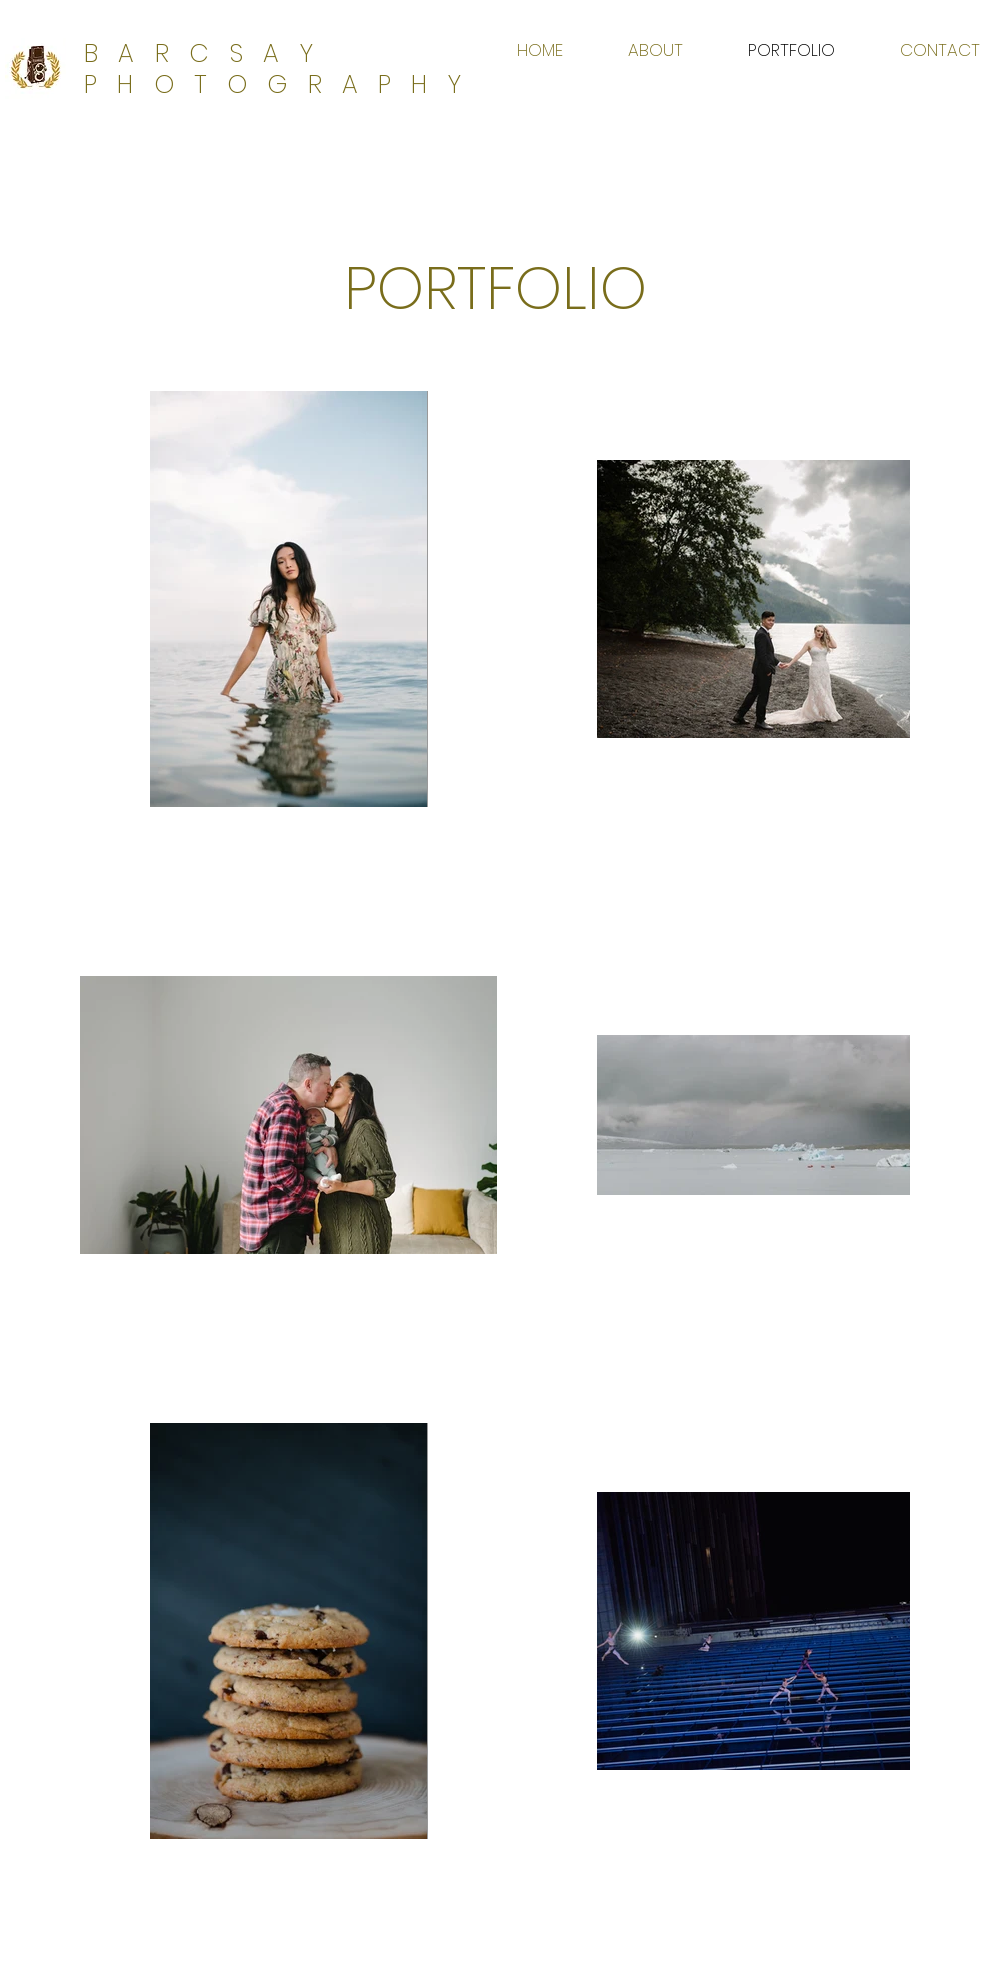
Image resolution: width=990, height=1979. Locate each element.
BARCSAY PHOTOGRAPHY (282, 69)
